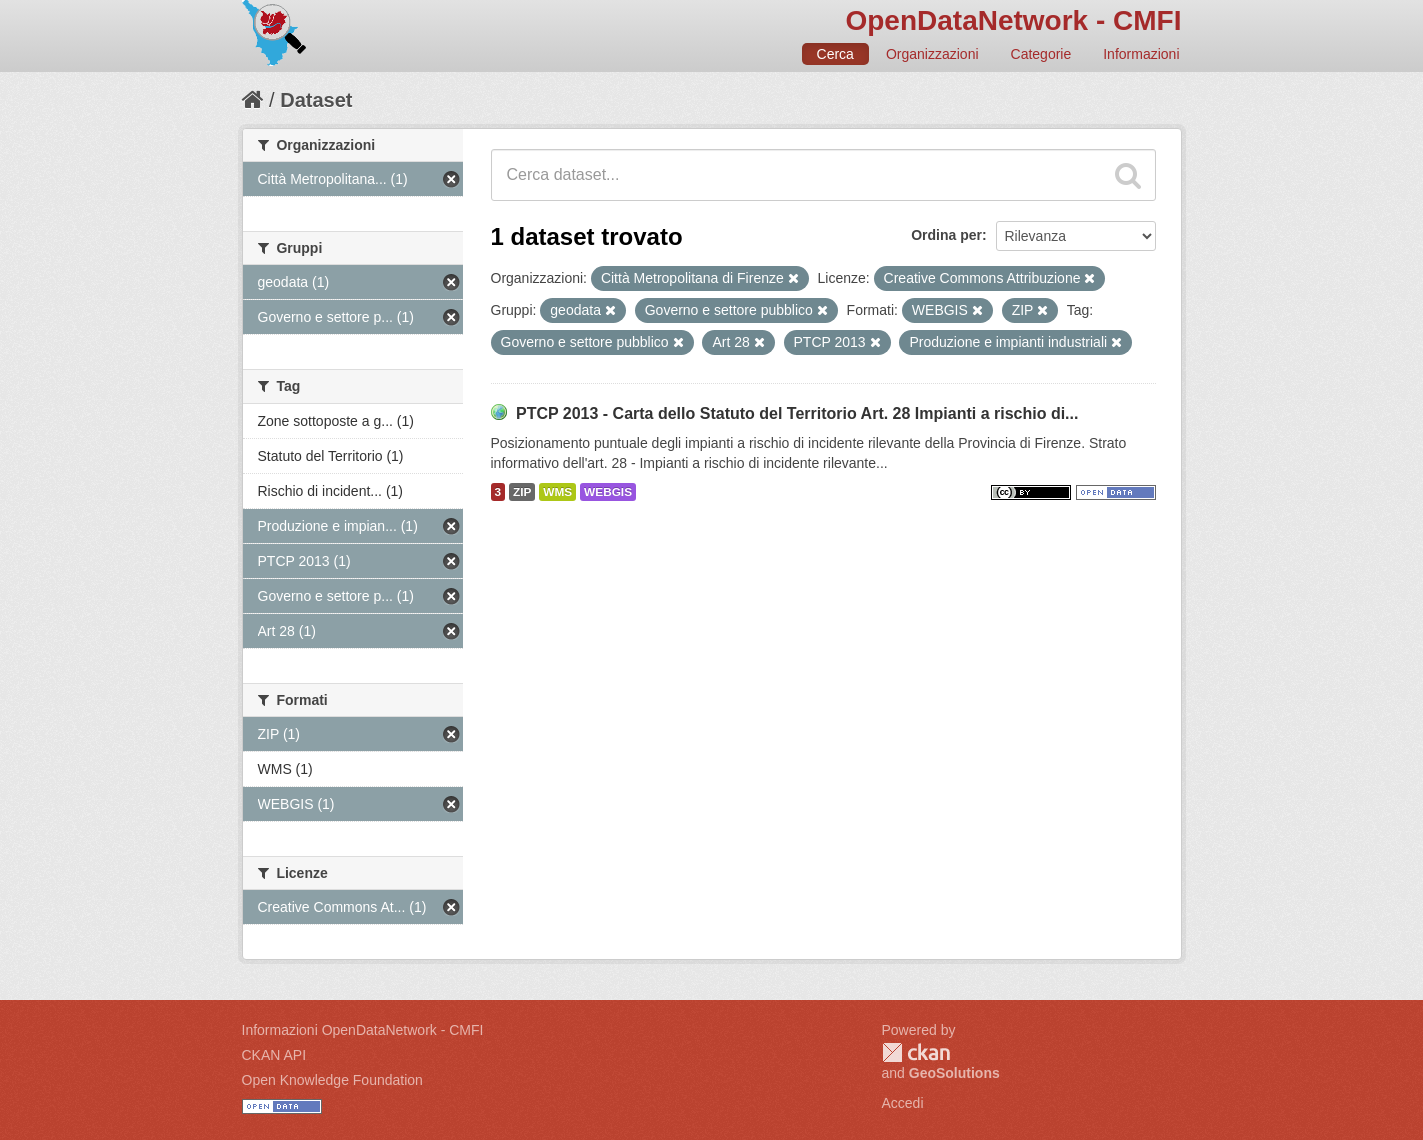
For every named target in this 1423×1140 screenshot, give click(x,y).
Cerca (835, 54)
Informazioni (1141, 54)
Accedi (903, 1103)
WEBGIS (608, 492)
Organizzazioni (932, 54)
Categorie (1041, 54)
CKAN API (274, 1055)
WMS (557, 492)
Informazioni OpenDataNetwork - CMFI (363, 1030)
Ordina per (946, 235)
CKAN (916, 1052)
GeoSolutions (954, 1073)
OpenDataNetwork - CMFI (1013, 20)
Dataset (316, 100)
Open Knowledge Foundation (332, 1080)
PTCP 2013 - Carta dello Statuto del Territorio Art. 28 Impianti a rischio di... (797, 413)
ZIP (522, 492)
